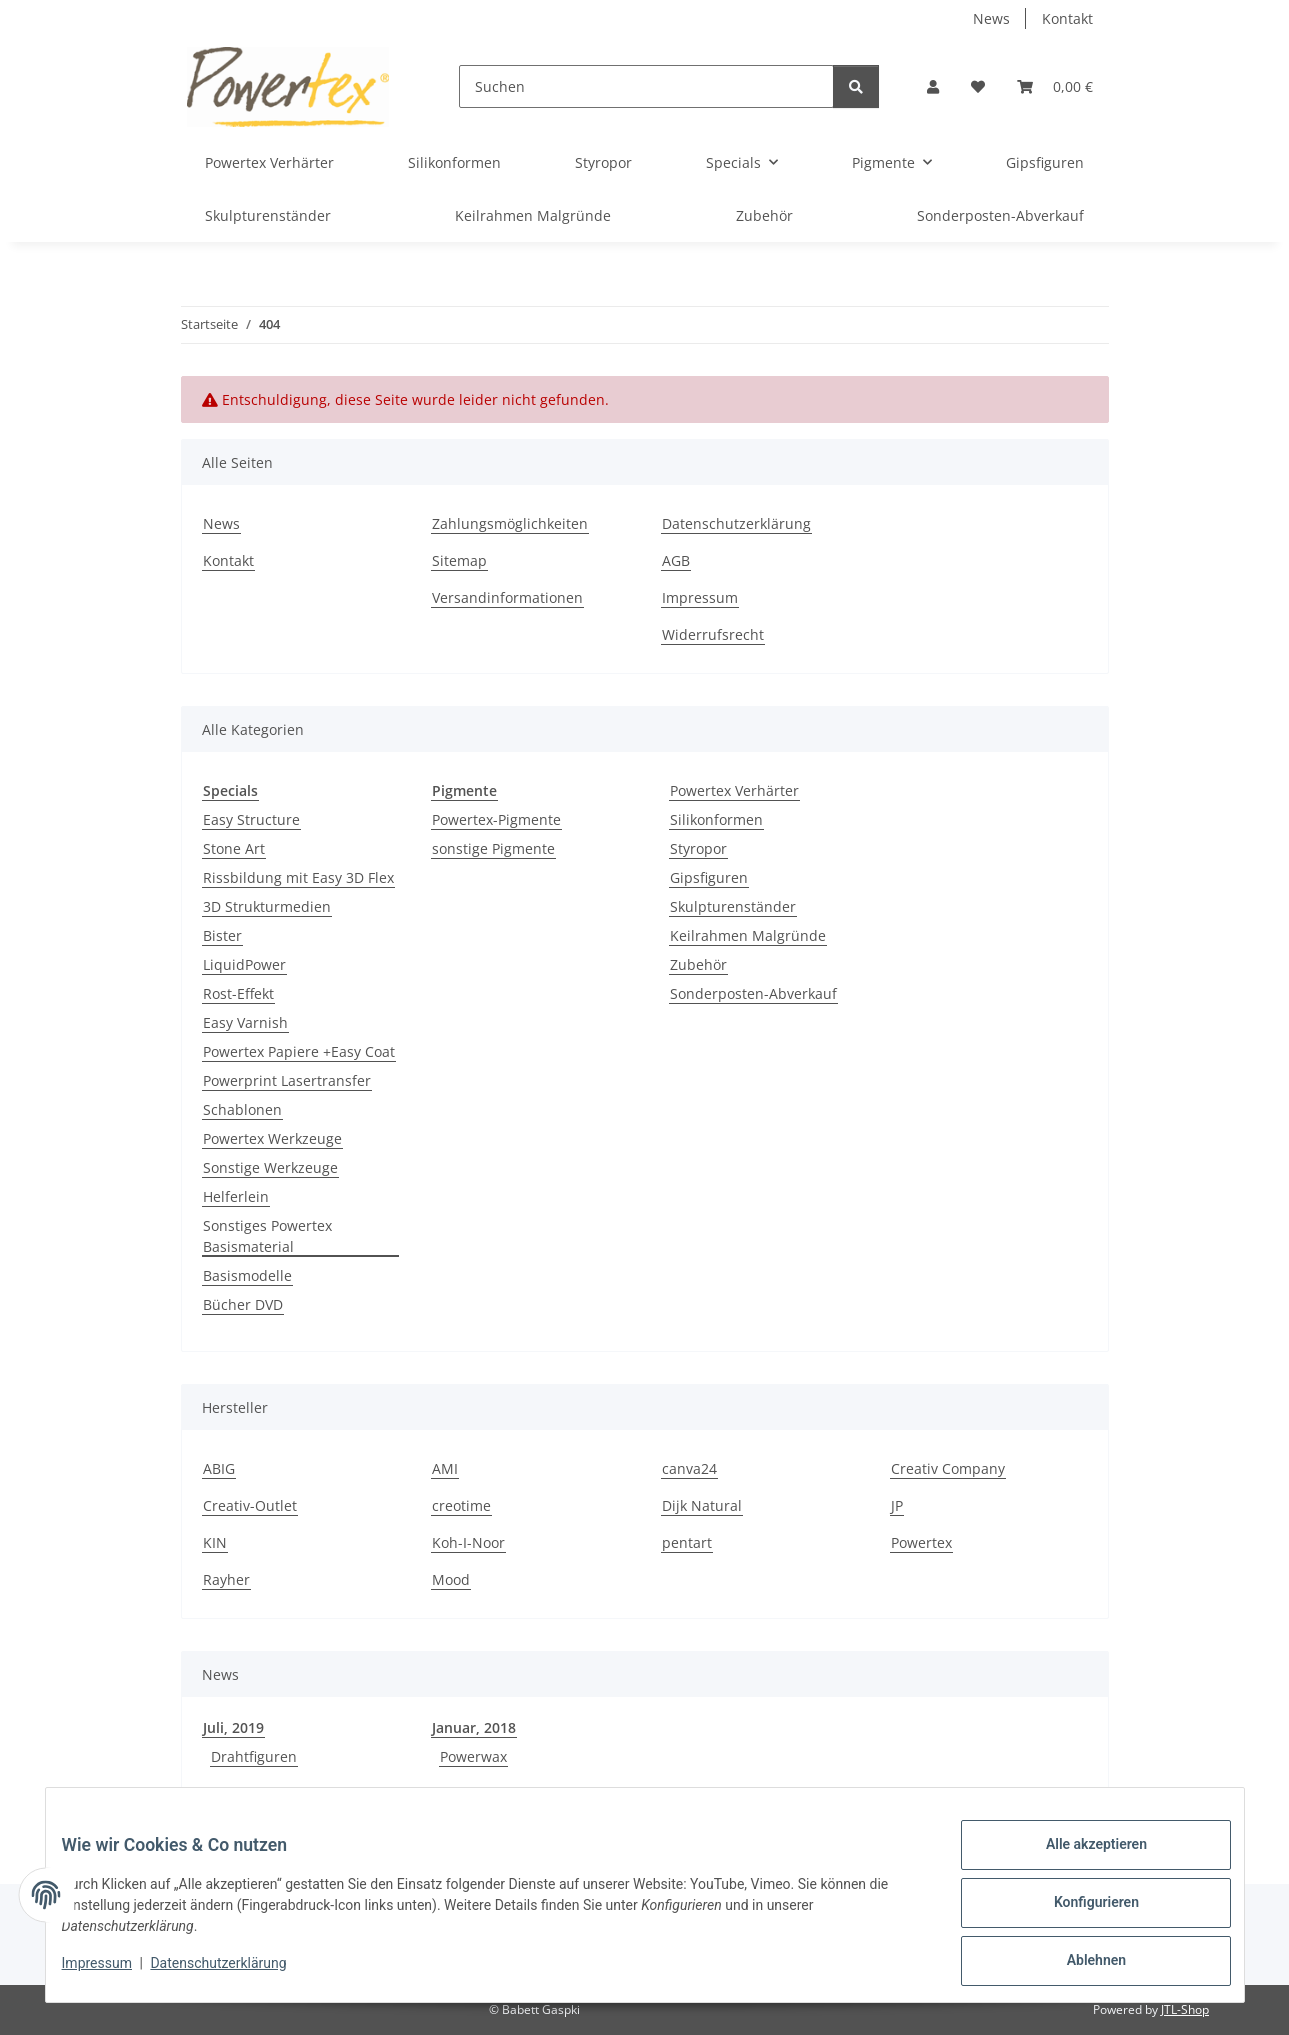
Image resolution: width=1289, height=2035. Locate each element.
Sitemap (459, 560)
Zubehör (698, 964)
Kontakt (1067, 18)
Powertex (921, 1542)
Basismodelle (247, 1275)
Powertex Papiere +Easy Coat (299, 1051)
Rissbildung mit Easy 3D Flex (298, 877)
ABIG (219, 1468)
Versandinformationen (507, 597)
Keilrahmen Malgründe (748, 935)
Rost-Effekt (238, 993)
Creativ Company (948, 1468)
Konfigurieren (1080, 1912)
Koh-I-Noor (468, 1542)
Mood (451, 1579)
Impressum (113, 1973)
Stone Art (234, 848)
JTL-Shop (1185, 2009)
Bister (222, 935)
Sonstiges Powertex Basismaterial (267, 1236)
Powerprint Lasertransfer (287, 1080)
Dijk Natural (702, 1505)
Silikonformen (716, 819)
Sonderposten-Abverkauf (753, 993)
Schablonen (242, 1109)
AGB (676, 560)
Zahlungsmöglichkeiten (510, 523)
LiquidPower (244, 964)
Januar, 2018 (474, 1727)
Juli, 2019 (233, 1727)
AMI (445, 1468)
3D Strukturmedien (267, 906)
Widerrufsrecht (713, 634)
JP (897, 1505)
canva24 (689, 1468)
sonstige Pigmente (493, 848)
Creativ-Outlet (250, 1505)
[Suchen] (646, 86)
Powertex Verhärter (734, 790)
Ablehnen (1080, 1964)
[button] (933, 86)
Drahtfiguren (254, 1756)
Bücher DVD (243, 1304)
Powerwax (473, 1756)
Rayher (226, 1579)
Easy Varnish (245, 1022)
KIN (215, 1542)
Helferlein (236, 1196)
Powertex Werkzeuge (272, 1138)
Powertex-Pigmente (496, 819)
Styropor (698, 848)
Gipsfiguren (709, 877)
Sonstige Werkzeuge (270, 1167)
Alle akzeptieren (1080, 1860)
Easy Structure (251, 819)
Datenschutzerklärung (234, 1973)
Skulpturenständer (733, 906)
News (991, 18)
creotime (461, 1505)
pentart (687, 1542)
